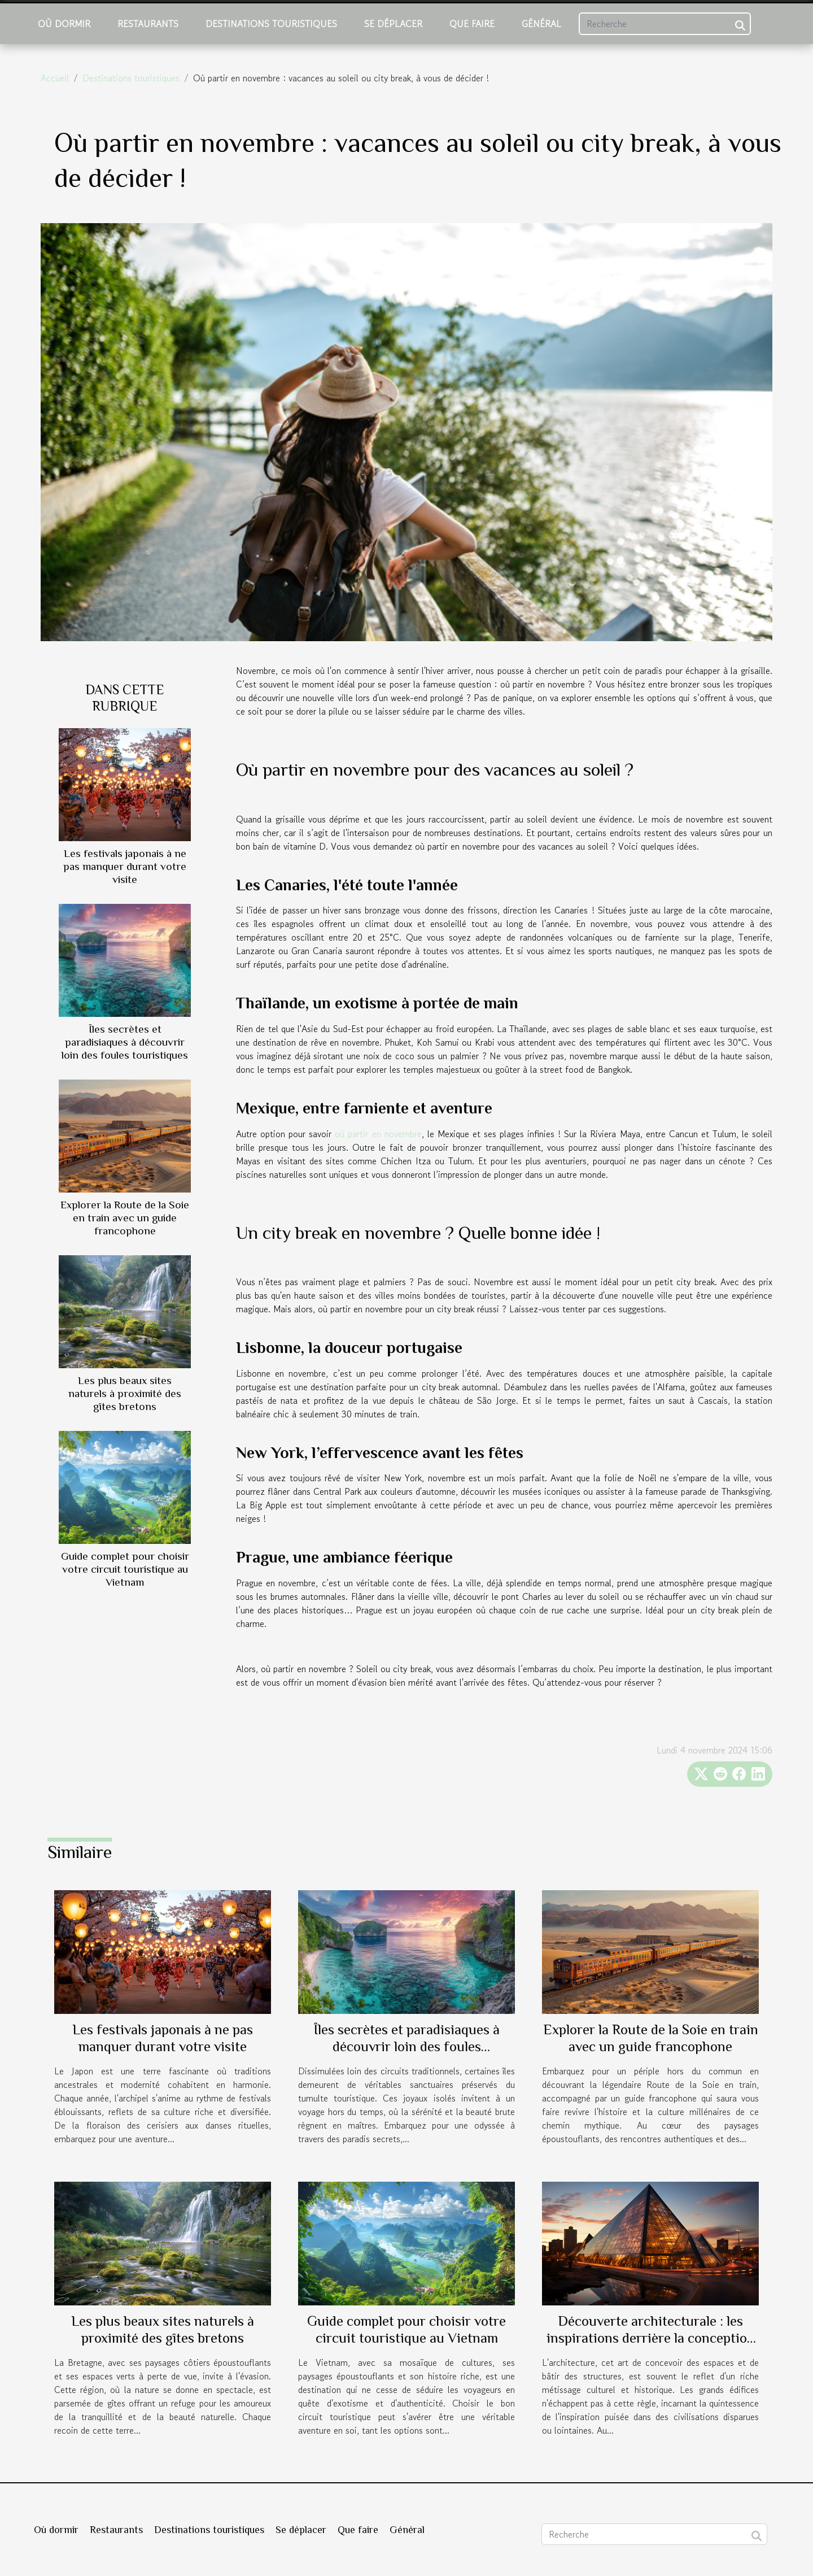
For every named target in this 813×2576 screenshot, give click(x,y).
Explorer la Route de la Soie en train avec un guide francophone (124, 1218)
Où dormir (64, 24)
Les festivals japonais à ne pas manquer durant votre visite (124, 866)
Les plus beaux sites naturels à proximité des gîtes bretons (124, 1393)
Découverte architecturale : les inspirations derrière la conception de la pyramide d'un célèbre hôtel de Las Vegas (650, 2346)
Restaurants (147, 24)
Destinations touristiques (271, 24)
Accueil (55, 78)
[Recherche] (665, 23)
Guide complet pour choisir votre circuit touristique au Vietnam (125, 1569)
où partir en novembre (378, 1134)
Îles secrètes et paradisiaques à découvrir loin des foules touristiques (125, 1042)
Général (541, 24)
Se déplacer (393, 24)
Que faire (472, 24)
